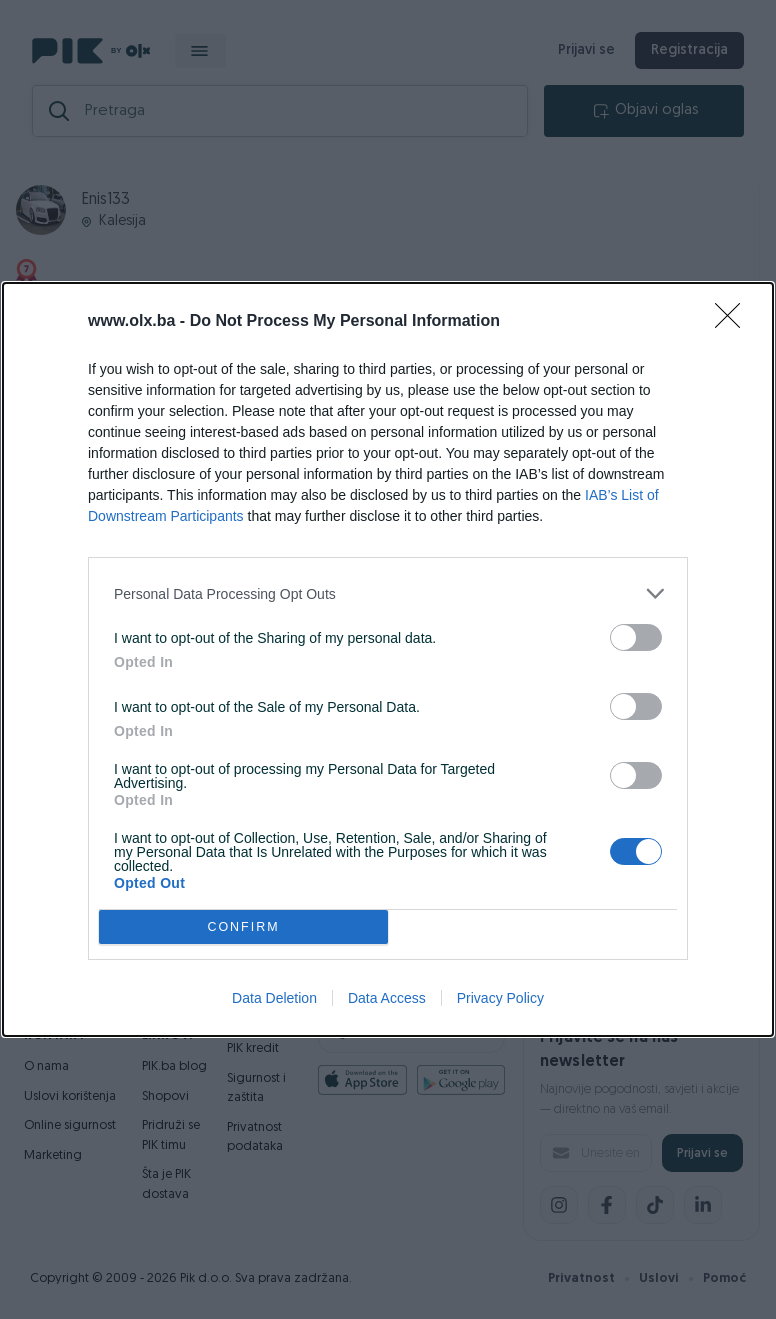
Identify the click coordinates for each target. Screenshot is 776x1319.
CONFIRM (243, 927)
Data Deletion (274, 998)
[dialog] (388, 659)
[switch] (636, 637)
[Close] (734, 322)
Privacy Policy (500, 998)
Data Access (387, 998)
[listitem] (388, 593)
